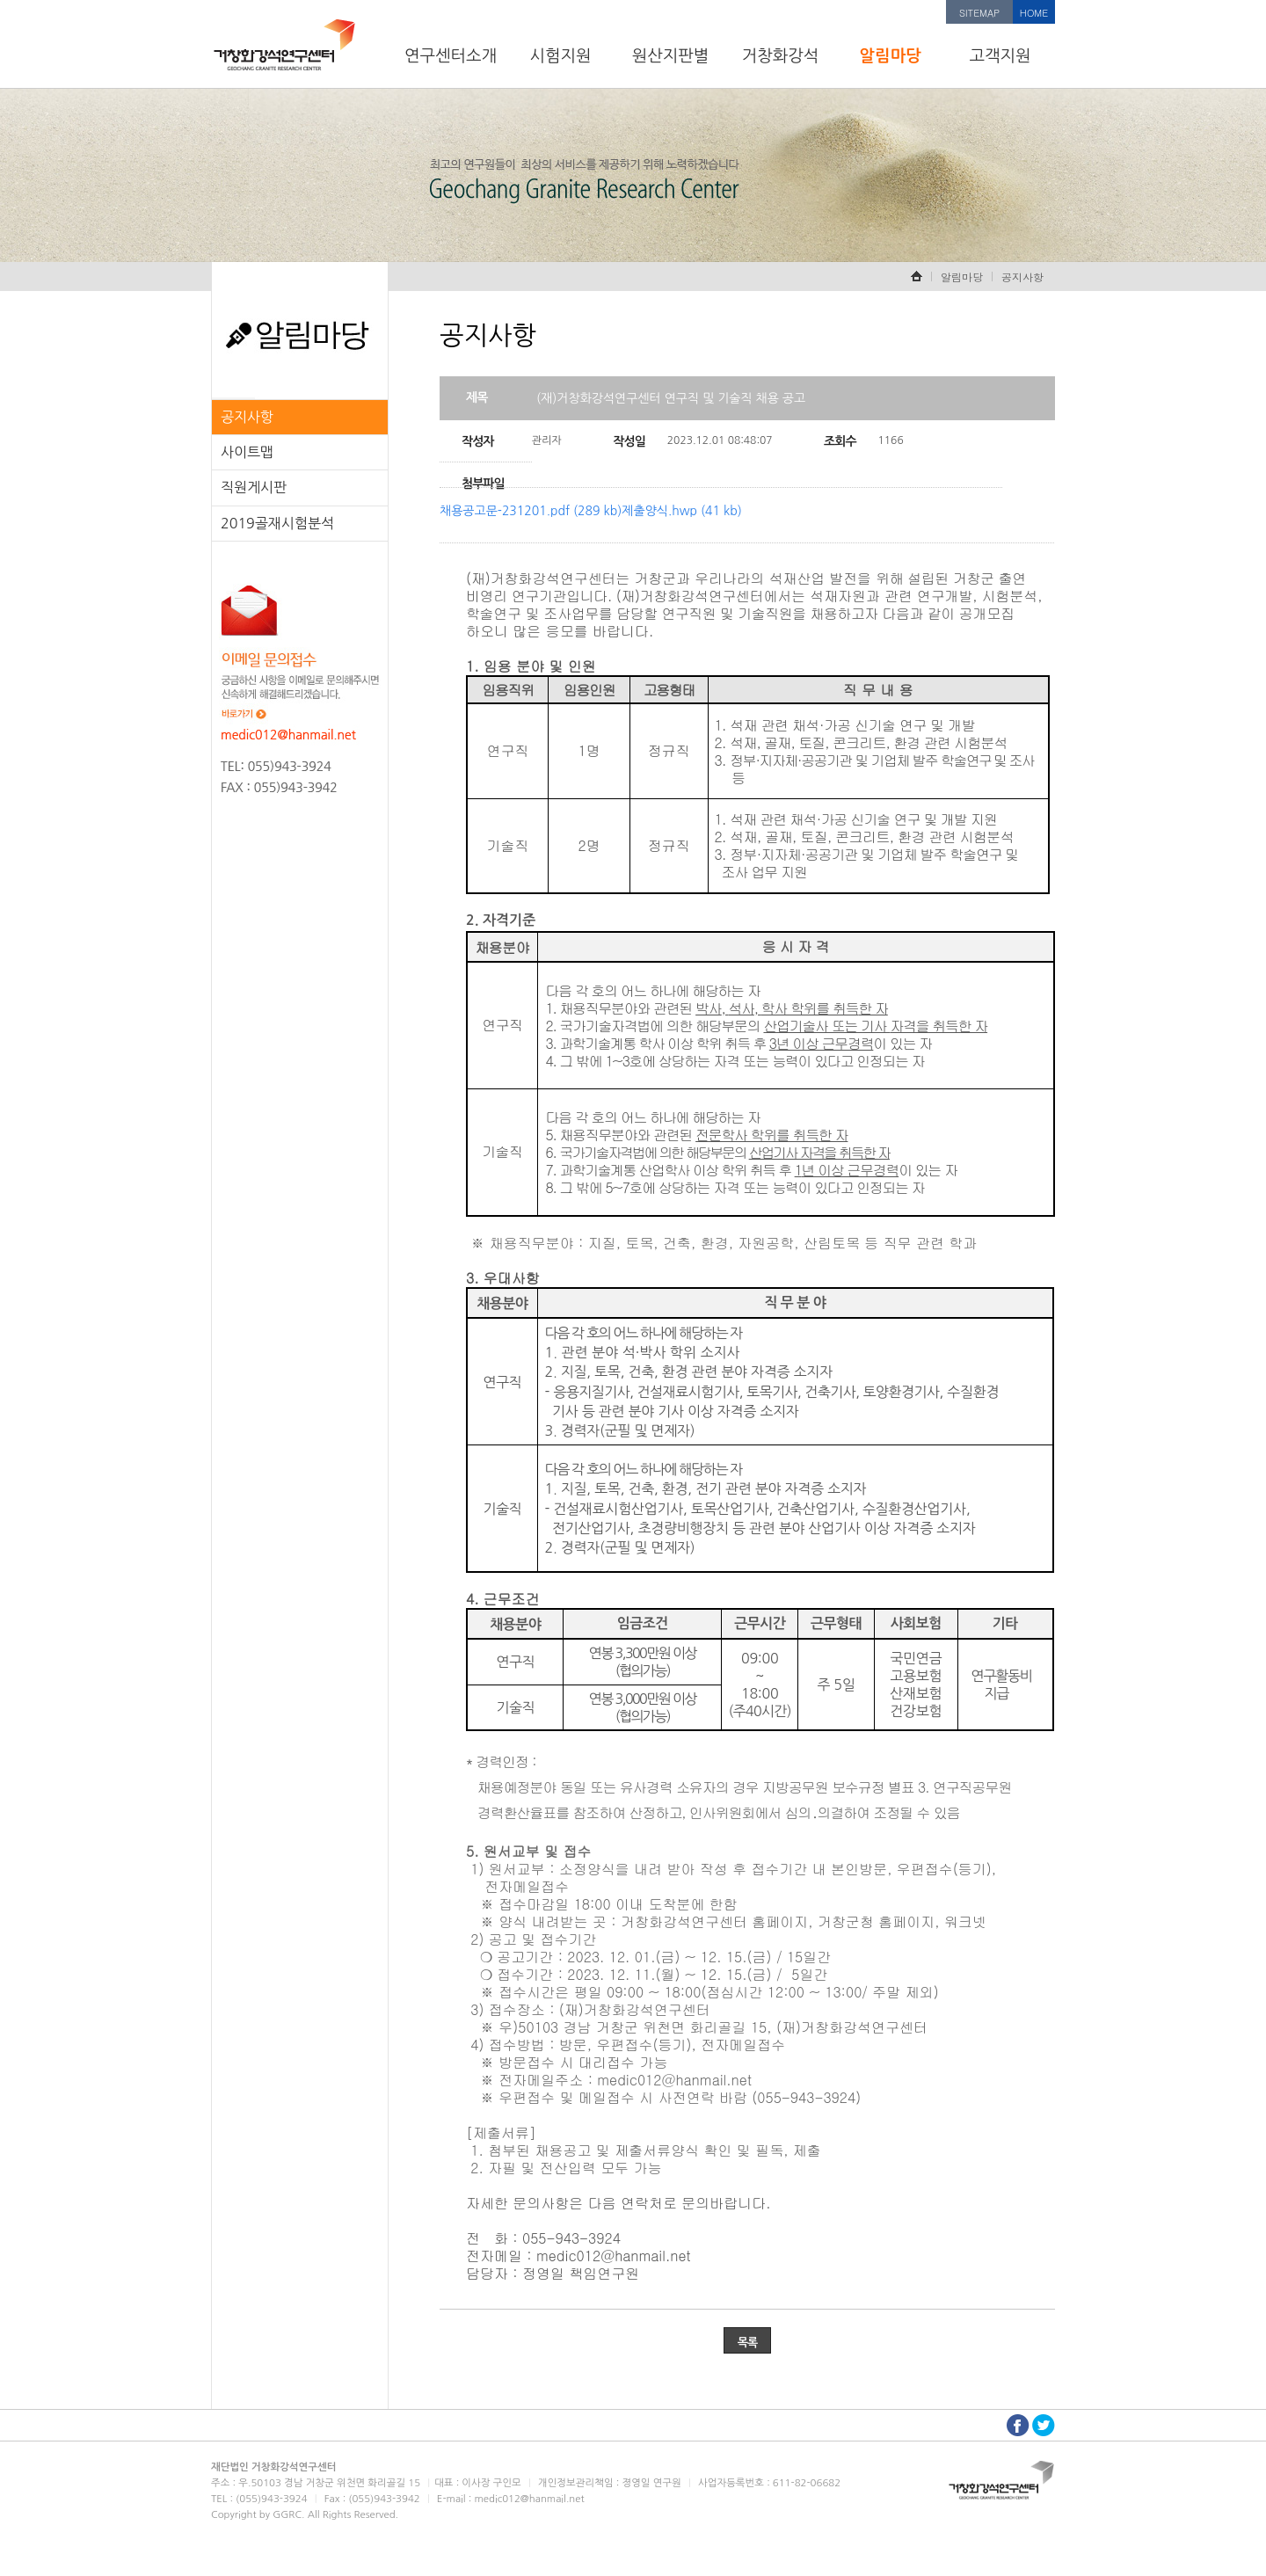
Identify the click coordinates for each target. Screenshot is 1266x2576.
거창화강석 (780, 55)
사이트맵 (247, 452)
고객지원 (999, 55)
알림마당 (889, 55)
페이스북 (1018, 2425)
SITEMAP (979, 12)
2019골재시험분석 (277, 523)
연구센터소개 (450, 55)
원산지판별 (670, 55)
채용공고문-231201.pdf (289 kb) (531, 511)
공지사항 (247, 417)
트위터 (1043, 2425)
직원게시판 (254, 487)
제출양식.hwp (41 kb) (681, 511)
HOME (1034, 12)
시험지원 (560, 55)
